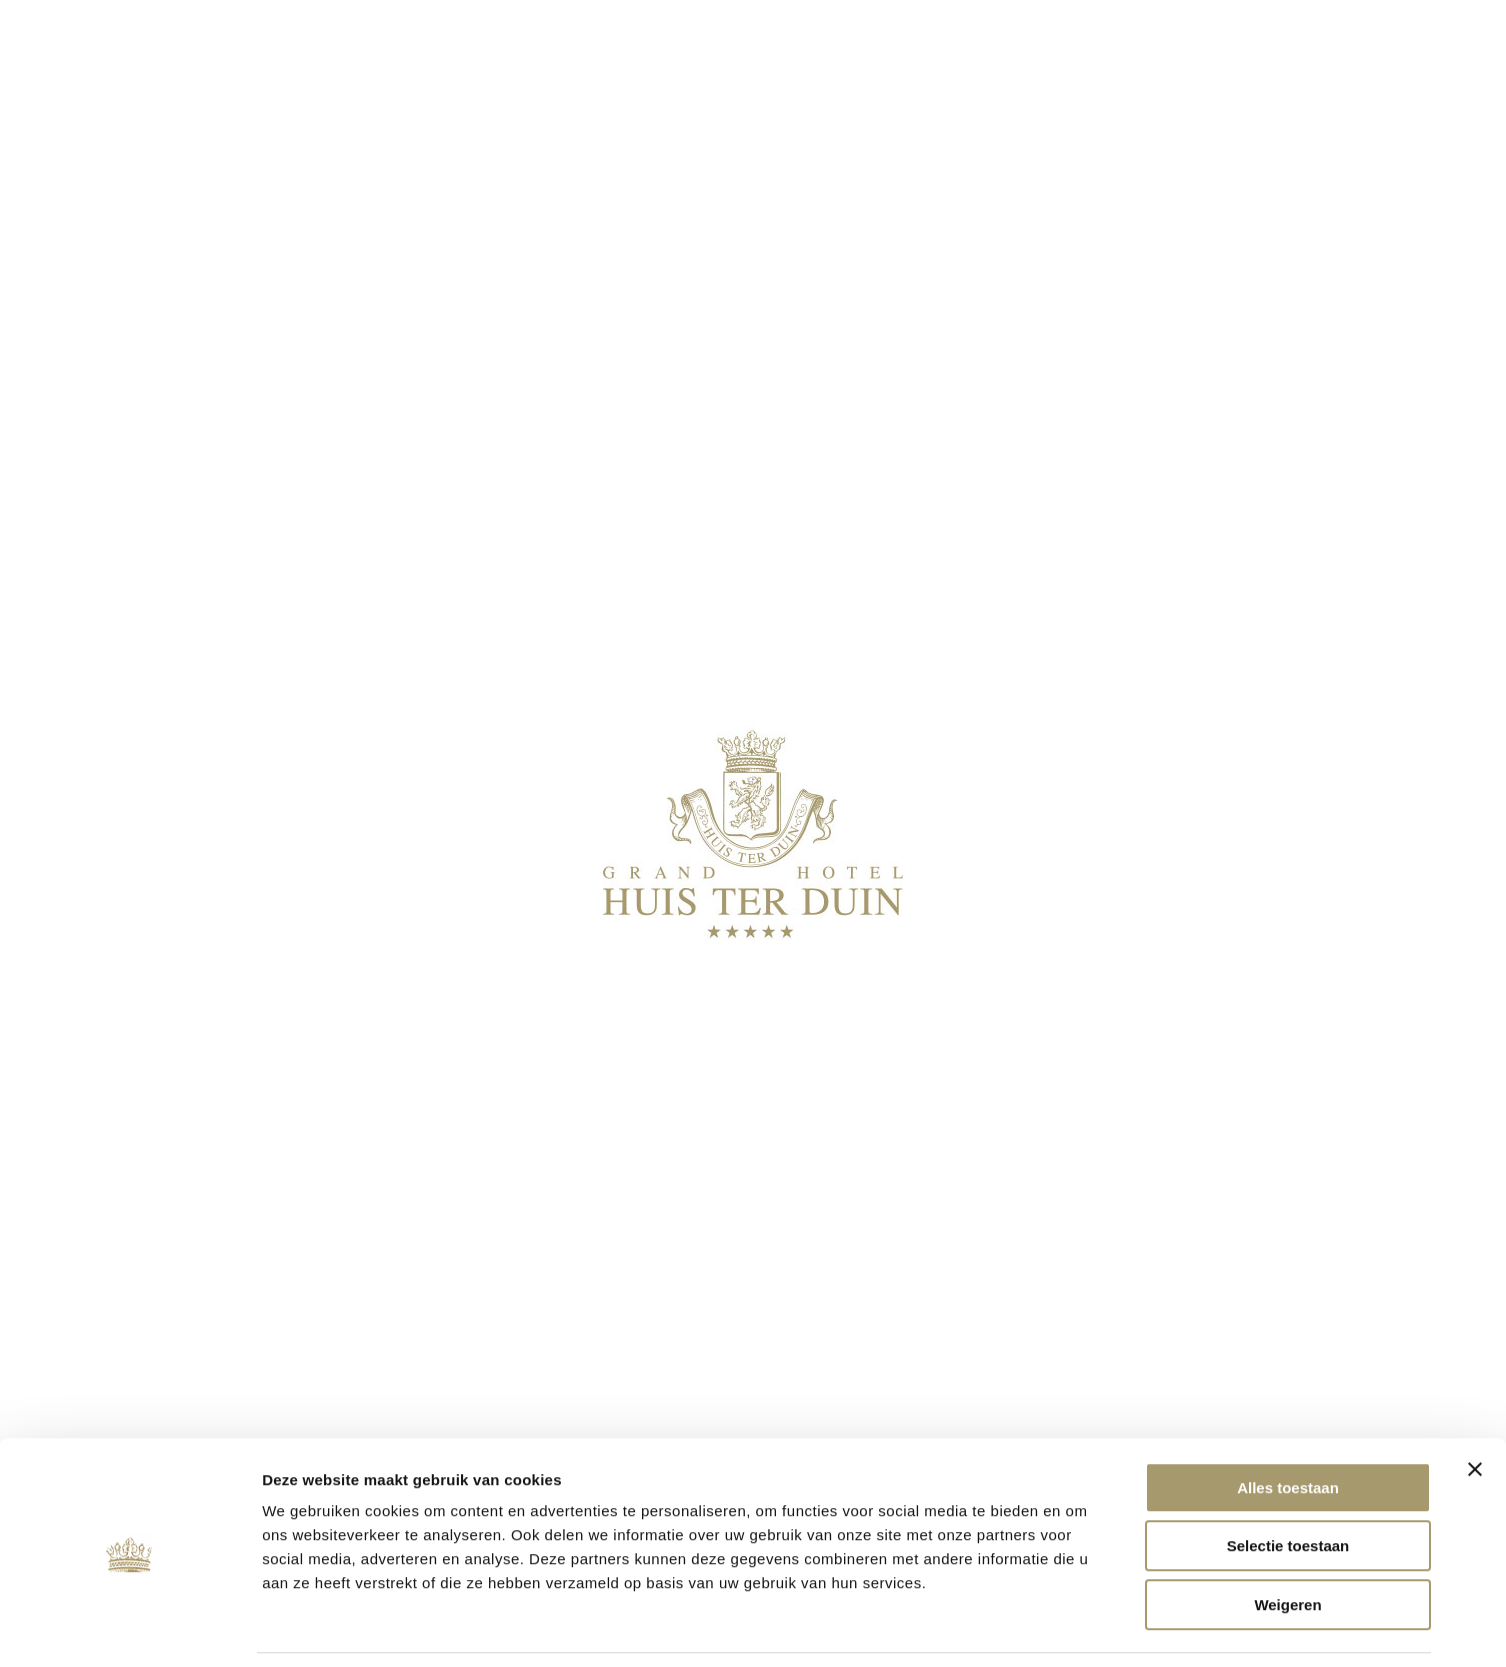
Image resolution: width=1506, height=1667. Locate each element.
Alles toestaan (1288, 1422)
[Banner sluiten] (1475, 1404)
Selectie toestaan (1288, 1481)
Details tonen (1080, 1627)
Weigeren (1287, 1539)
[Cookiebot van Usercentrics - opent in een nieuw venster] (129, 1628)
